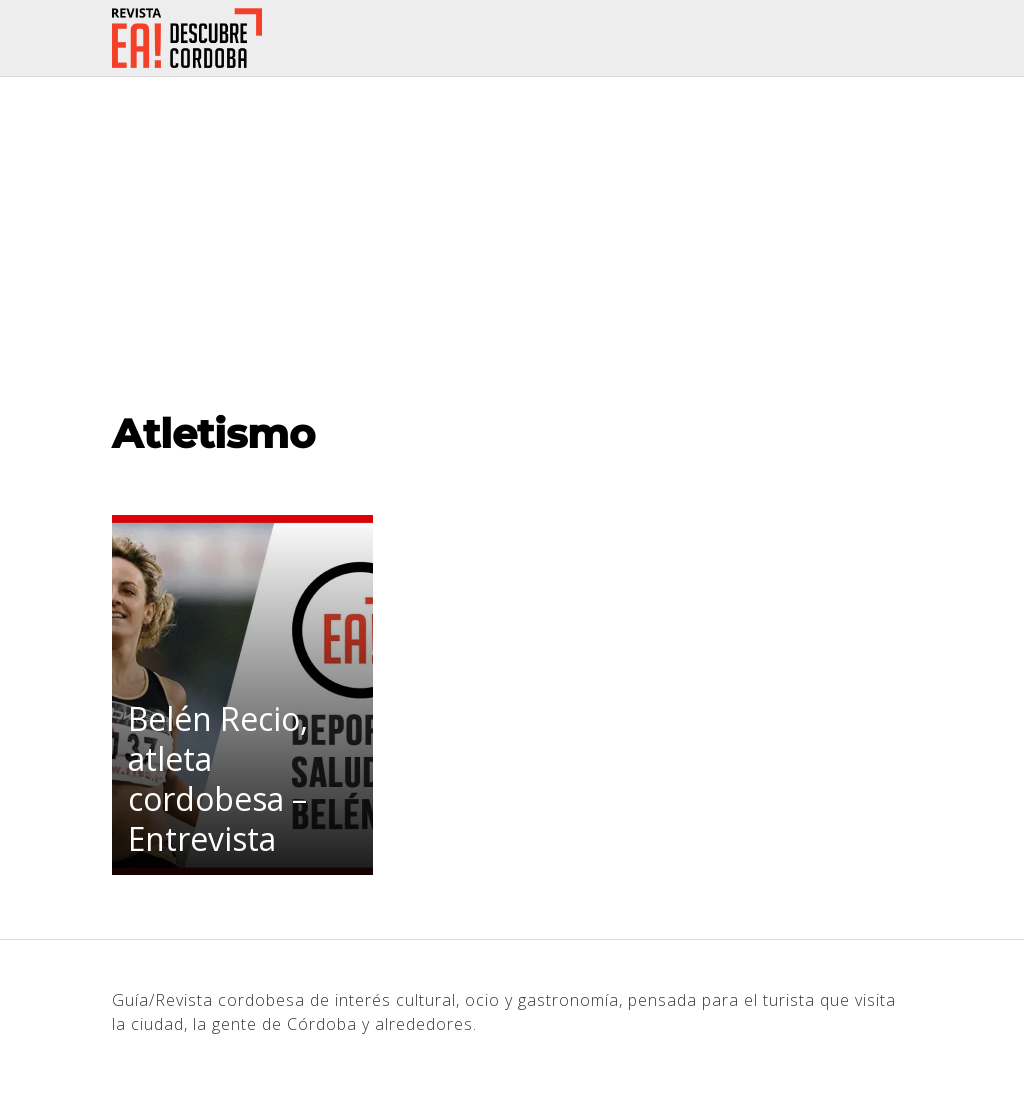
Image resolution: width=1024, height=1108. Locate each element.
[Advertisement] (512, 227)
